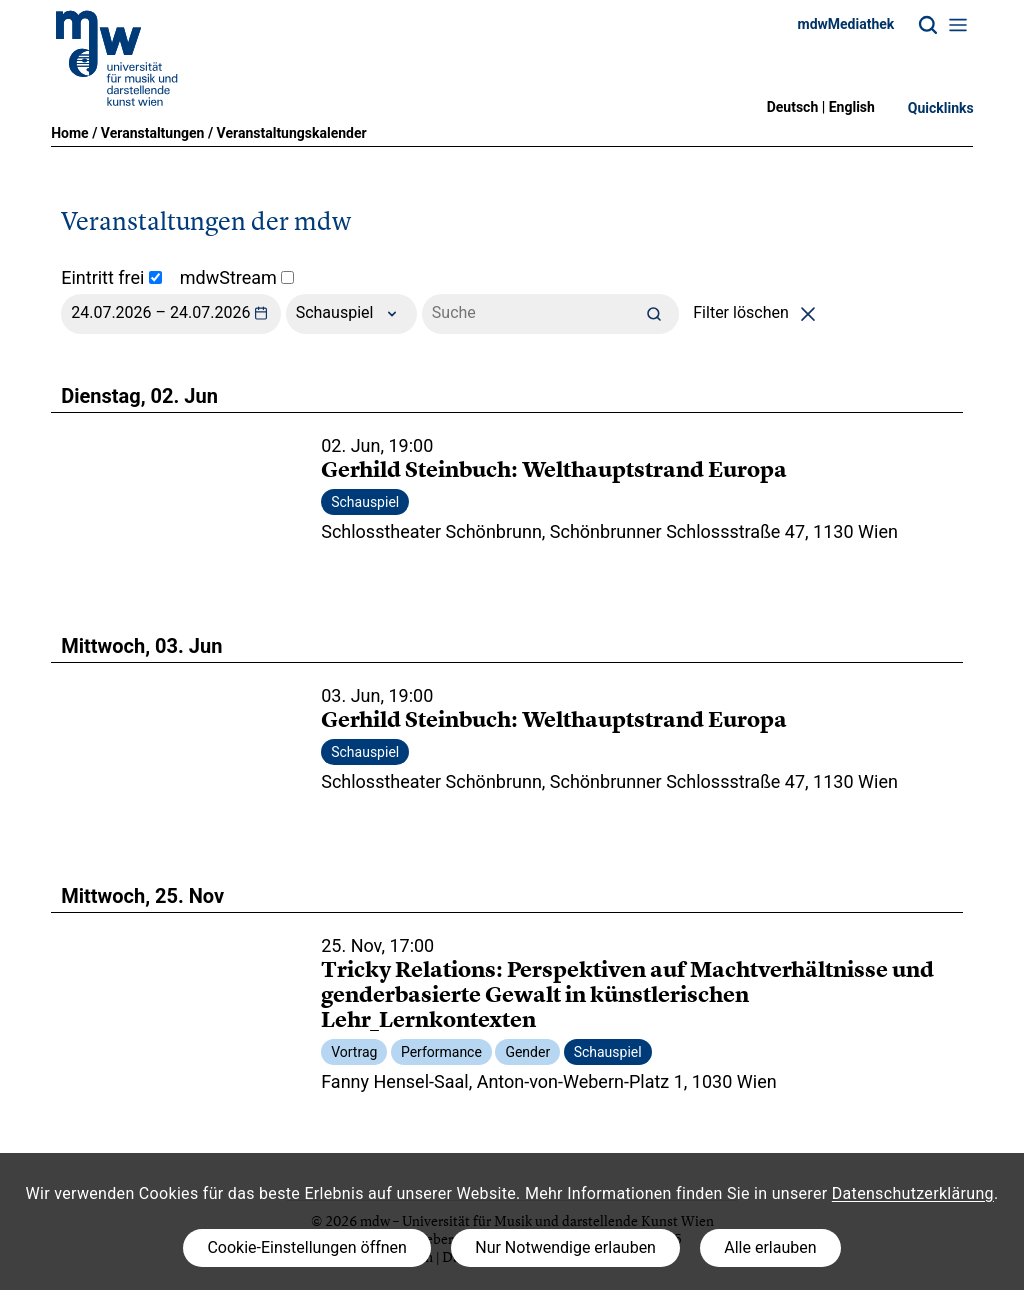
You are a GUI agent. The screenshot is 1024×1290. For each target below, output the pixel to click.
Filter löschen (757, 312)
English (852, 107)
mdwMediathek (846, 24)
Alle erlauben (770, 1247)
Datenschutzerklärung (913, 1193)
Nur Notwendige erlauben (565, 1247)
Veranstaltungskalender (292, 133)
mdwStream (237, 277)
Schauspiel (352, 314)
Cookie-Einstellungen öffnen (306, 1247)
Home (69, 133)
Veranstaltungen (153, 133)
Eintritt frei (111, 277)
